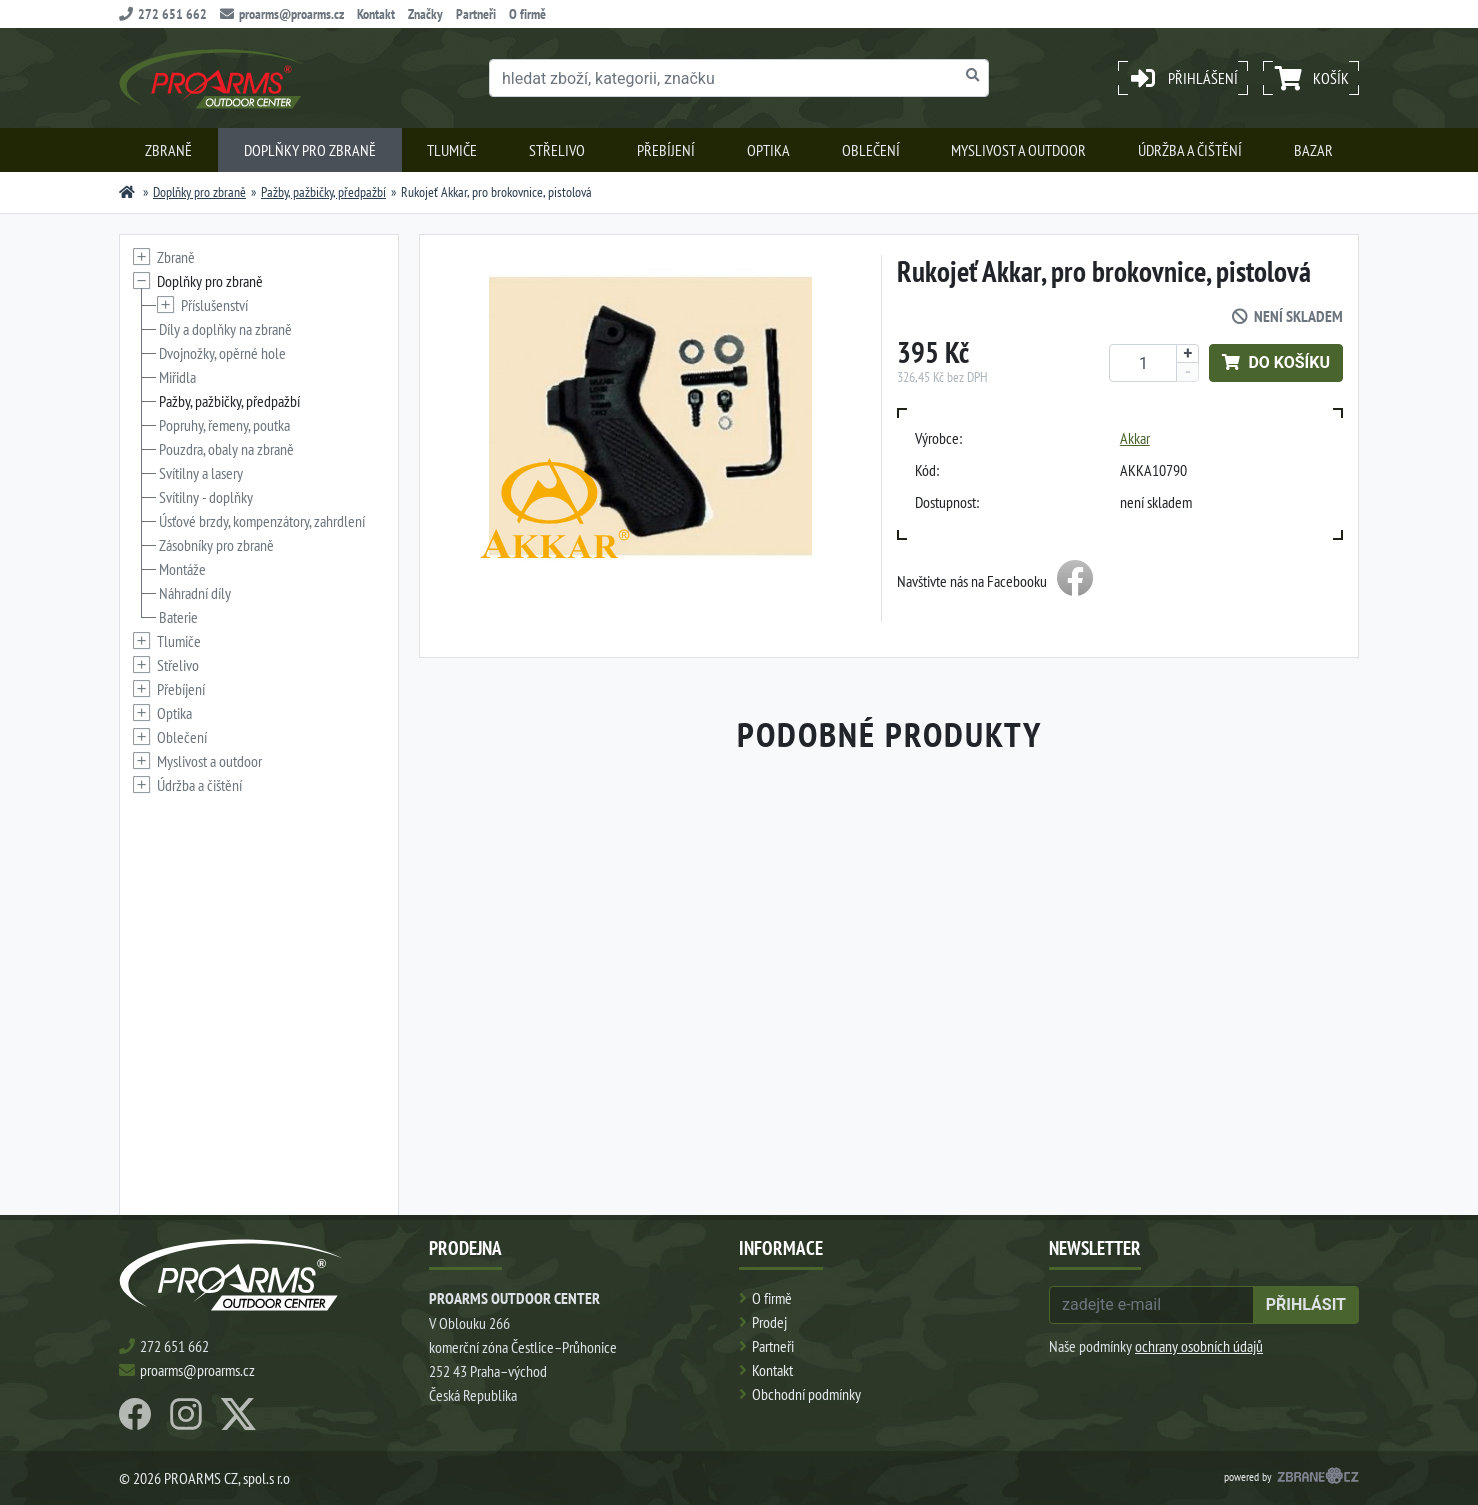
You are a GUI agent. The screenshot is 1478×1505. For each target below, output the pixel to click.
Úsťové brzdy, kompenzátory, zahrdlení (262, 521)
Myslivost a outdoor (1018, 150)
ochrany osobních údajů (1199, 1346)
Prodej (769, 1322)
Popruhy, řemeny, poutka (224, 425)
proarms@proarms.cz (282, 14)
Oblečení (871, 150)
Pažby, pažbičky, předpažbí (323, 192)
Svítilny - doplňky (206, 497)
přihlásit (1306, 1304)
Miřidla (177, 377)
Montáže (182, 569)
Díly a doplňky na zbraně (225, 329)
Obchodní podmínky (806, 1394)
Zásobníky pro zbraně (216, 545)
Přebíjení (666, 150)
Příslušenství (214, 305)
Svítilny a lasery (201, 473)
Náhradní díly (195, 593)
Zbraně (168, 150)
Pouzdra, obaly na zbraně (226, 449)
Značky (425, 14)
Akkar (1135, 438)
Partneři (476, 14)
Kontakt (376, 14)
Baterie (178, 617)
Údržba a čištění (1190, 150)
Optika (768, 150)
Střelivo (557, 150)
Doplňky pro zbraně (310, 150)
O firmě (527, 14)
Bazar (1313, 150)
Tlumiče (452, 150)
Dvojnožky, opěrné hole (222, 353)
